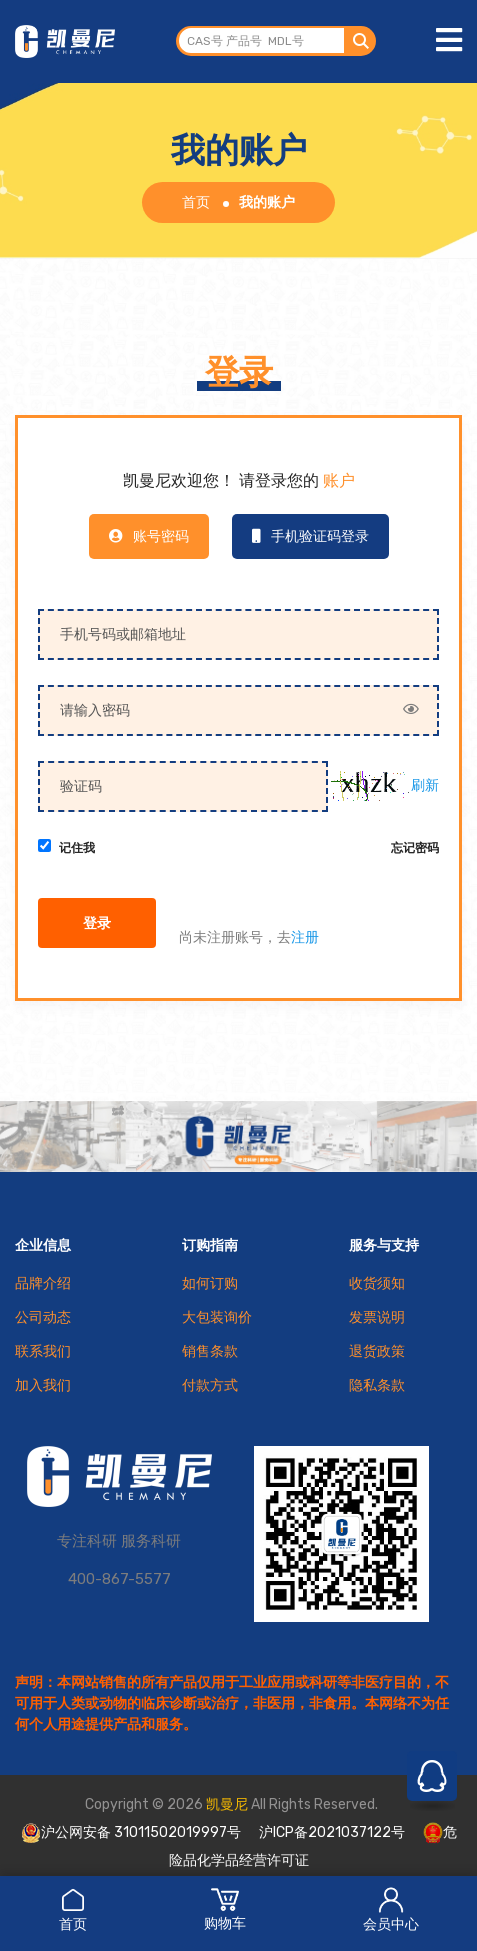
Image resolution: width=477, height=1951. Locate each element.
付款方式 (210, 1385)
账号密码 (149, 536)
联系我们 (43, 1351)
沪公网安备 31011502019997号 (131, 1833)
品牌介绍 (43, 1283)
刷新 (425, 785)
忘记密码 (415, 849)
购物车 (225, 1909)
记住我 (77, 849)
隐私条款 (377, 1385)
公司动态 (43, 1317)
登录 (97, 924)
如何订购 (210, 1283)
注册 (305, 937)
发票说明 (377, 1317)
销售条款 (210, 1351)
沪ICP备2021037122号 (332, 1832)
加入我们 (43, 1385)
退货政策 (377, 1351)
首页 (73, 1909)
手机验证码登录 (310, 536)
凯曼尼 (227, 1804)
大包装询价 (217, 1317)
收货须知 (377, 1283)
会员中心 (391, 1909)
